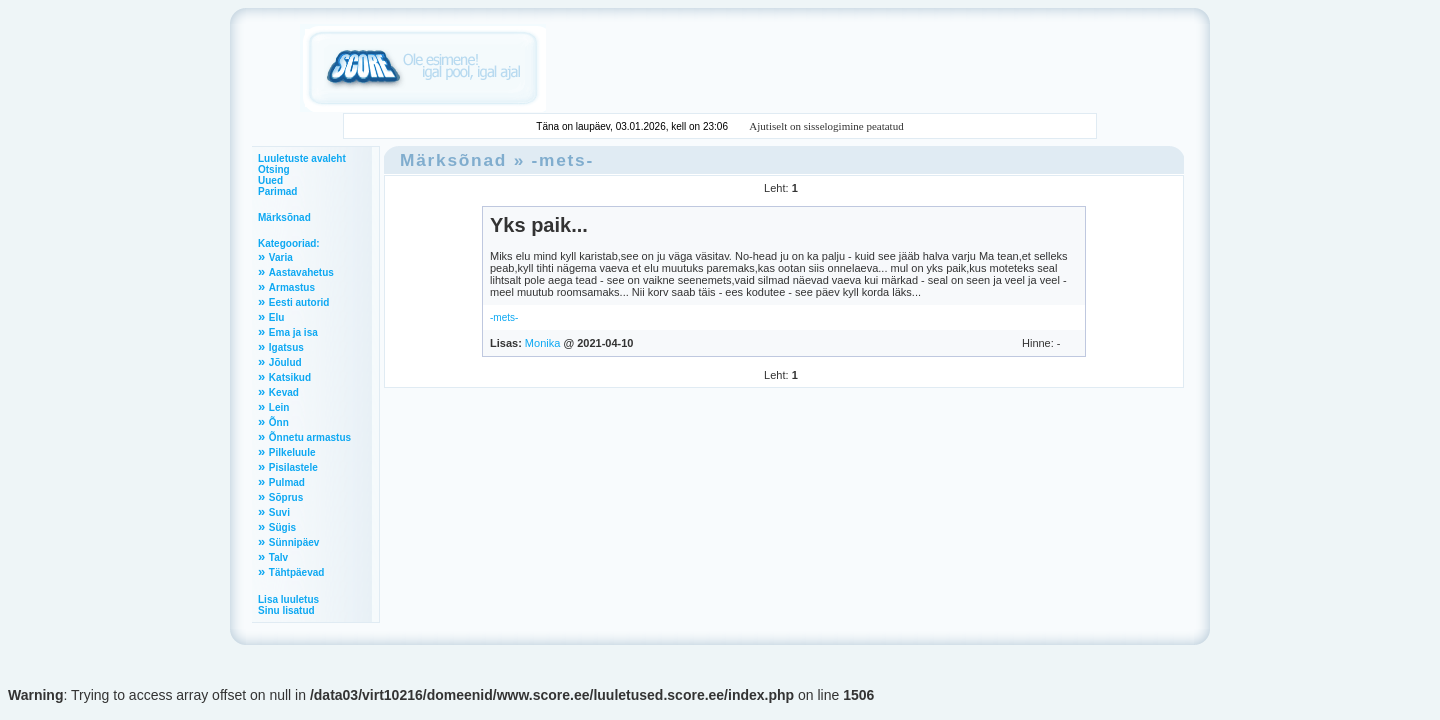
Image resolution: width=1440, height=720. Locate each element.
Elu (277, 317)
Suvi (279, 512)
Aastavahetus (301, 272)
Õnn (279, 422)
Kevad (284, 392)
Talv (278, 557)
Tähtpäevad (297, 572)
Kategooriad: (289, 243)
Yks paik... (539, 225)
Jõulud (285, 362)
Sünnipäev (294, 542)
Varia (281, 257)
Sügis (282, 527)
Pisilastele (293, 467)
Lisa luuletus (288, 599)
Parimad (277, 191)
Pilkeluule (292, 452)
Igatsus (286, 347)
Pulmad (287, 482)
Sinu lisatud (286, 610)
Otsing (274, 169)
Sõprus (286, 497)
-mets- (563, 160)
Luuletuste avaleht (302, 158)
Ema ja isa (293, 332)
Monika (542, 343)
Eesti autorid (299, 302)
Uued (270, 180)
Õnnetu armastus (310, 437)
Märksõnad (284, 217)
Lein (279, 407)
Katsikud (290, 377)
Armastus (292, 287)
